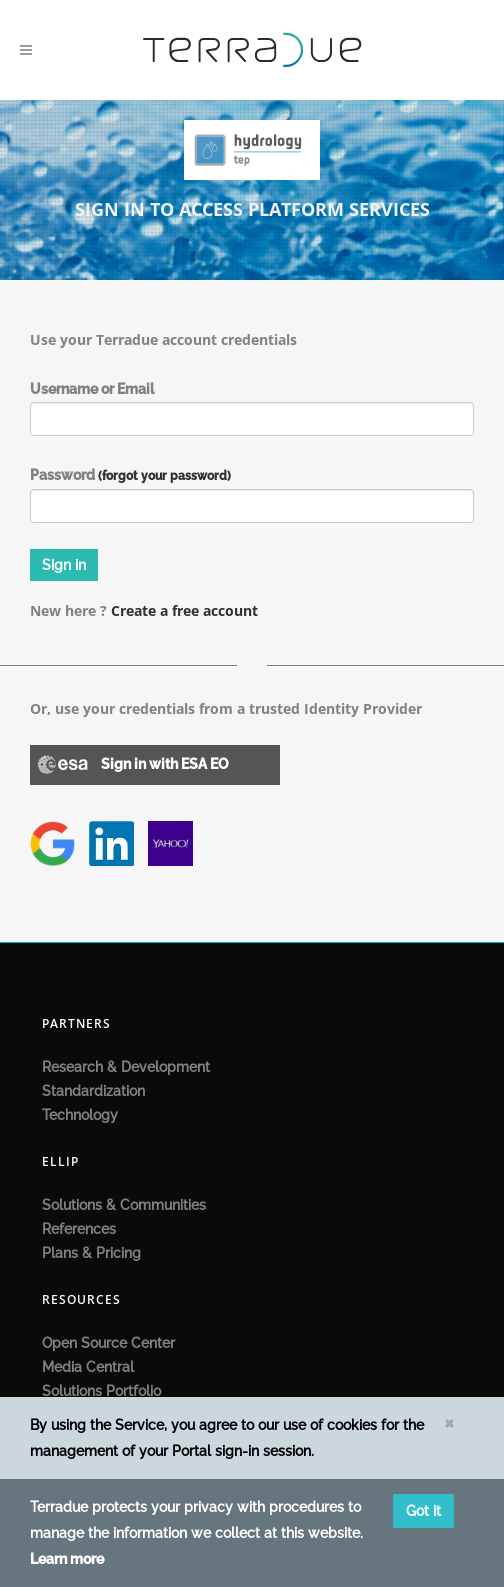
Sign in (64, 565)
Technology (80, 1115)
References (79, 1229)
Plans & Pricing (91, 1253)
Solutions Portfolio (101, 1391)
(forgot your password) (164, 476)
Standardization (93, 1091)
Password (130, 475)
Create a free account (184, 610)
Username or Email (92, 389)
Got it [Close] (423, 1511)
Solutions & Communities (124, 1205)
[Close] (449, 1422)
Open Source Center (108, 1343)
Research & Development (126, 1067)
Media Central (88, 1367)
